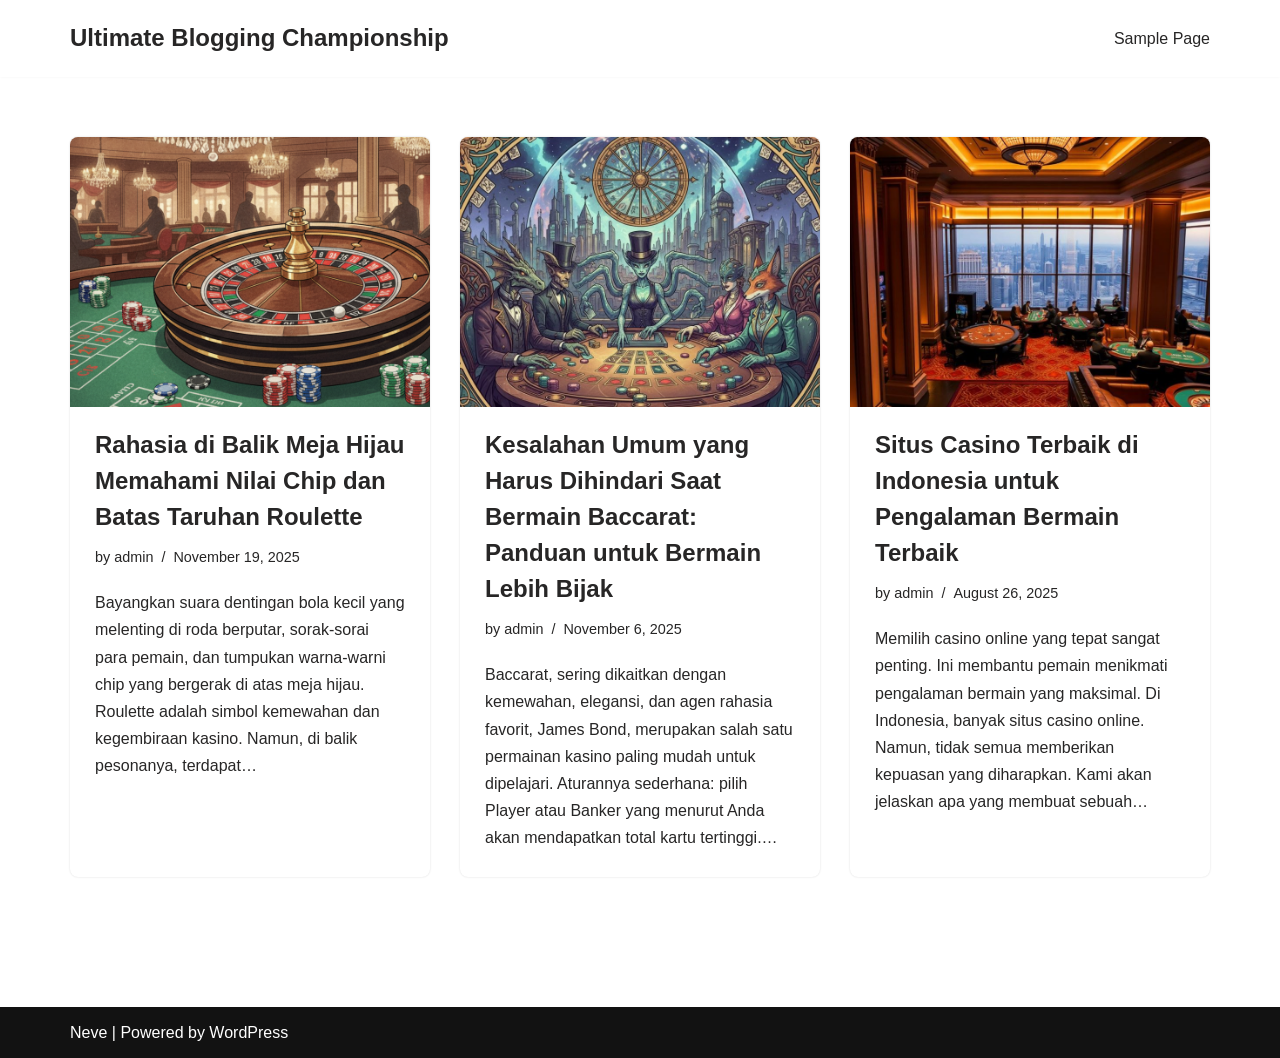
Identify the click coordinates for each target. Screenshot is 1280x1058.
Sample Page (1162, 38)
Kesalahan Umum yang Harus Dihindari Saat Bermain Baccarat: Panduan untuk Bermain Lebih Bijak (623, 516)
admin (133, 557)
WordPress (248, 1032)
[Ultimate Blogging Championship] (259, 38)
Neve (88, 1032)
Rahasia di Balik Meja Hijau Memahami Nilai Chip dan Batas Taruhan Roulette (249, 480)
